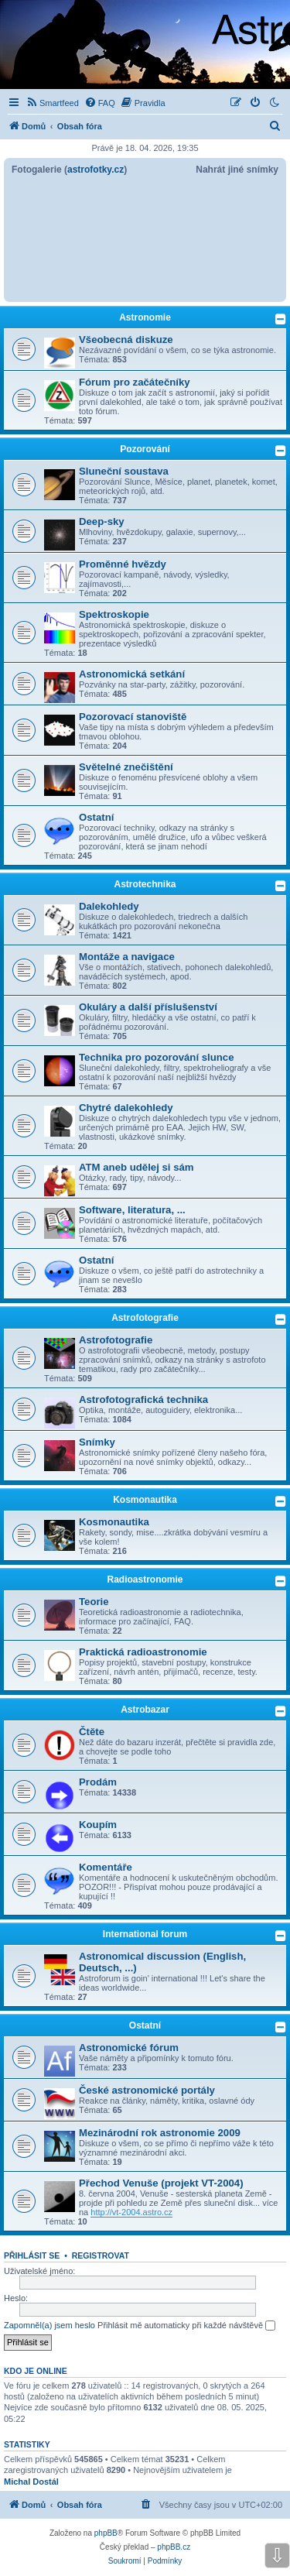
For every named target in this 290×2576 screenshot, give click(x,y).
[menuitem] (52, 103)
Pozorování (145, 449)
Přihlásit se (32, 2255)
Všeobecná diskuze (126, 339)
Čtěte (91, 1731)
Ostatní (96, 817)
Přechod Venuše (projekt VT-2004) (161, 2183)
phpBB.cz (173, 2547)
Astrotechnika (145, 884)
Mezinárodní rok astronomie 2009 (160, 2133)
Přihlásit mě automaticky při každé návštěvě (186, 2325)
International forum (145, 1934)
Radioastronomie (145, 1579)
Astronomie (145, 317)
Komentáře (105, 1867)
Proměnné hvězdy (122, 564)
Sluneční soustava (124, 471)
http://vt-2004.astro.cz (131, 2212)
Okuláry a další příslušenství (148, 1007)
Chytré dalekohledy (126, 1107)
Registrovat (100, 2255)
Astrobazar (145, 1709)
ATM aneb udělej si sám (136, 1167)
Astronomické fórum (129, 2047)
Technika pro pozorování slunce (156, 1057)
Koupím (98, 1824)
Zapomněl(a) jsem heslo (49, 2325)
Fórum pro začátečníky (134, 382)
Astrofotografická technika (143, 1399)
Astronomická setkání (132, 674)
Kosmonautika (145, 1499)
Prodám (98, 1782)
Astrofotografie (145, 1317)
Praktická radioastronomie (143, 1652)
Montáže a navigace (127, 956)
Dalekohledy (109, 906)
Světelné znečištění (126, 767)
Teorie (94, 1601)
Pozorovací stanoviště (132, 716)
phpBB (106, 2533)
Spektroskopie (114, 614)
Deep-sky (102, 521)
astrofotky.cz (95, 169)
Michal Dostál (31, 2481)
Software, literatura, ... (132, 1210)
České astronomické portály (147, 2090)
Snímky (97, 1442)
